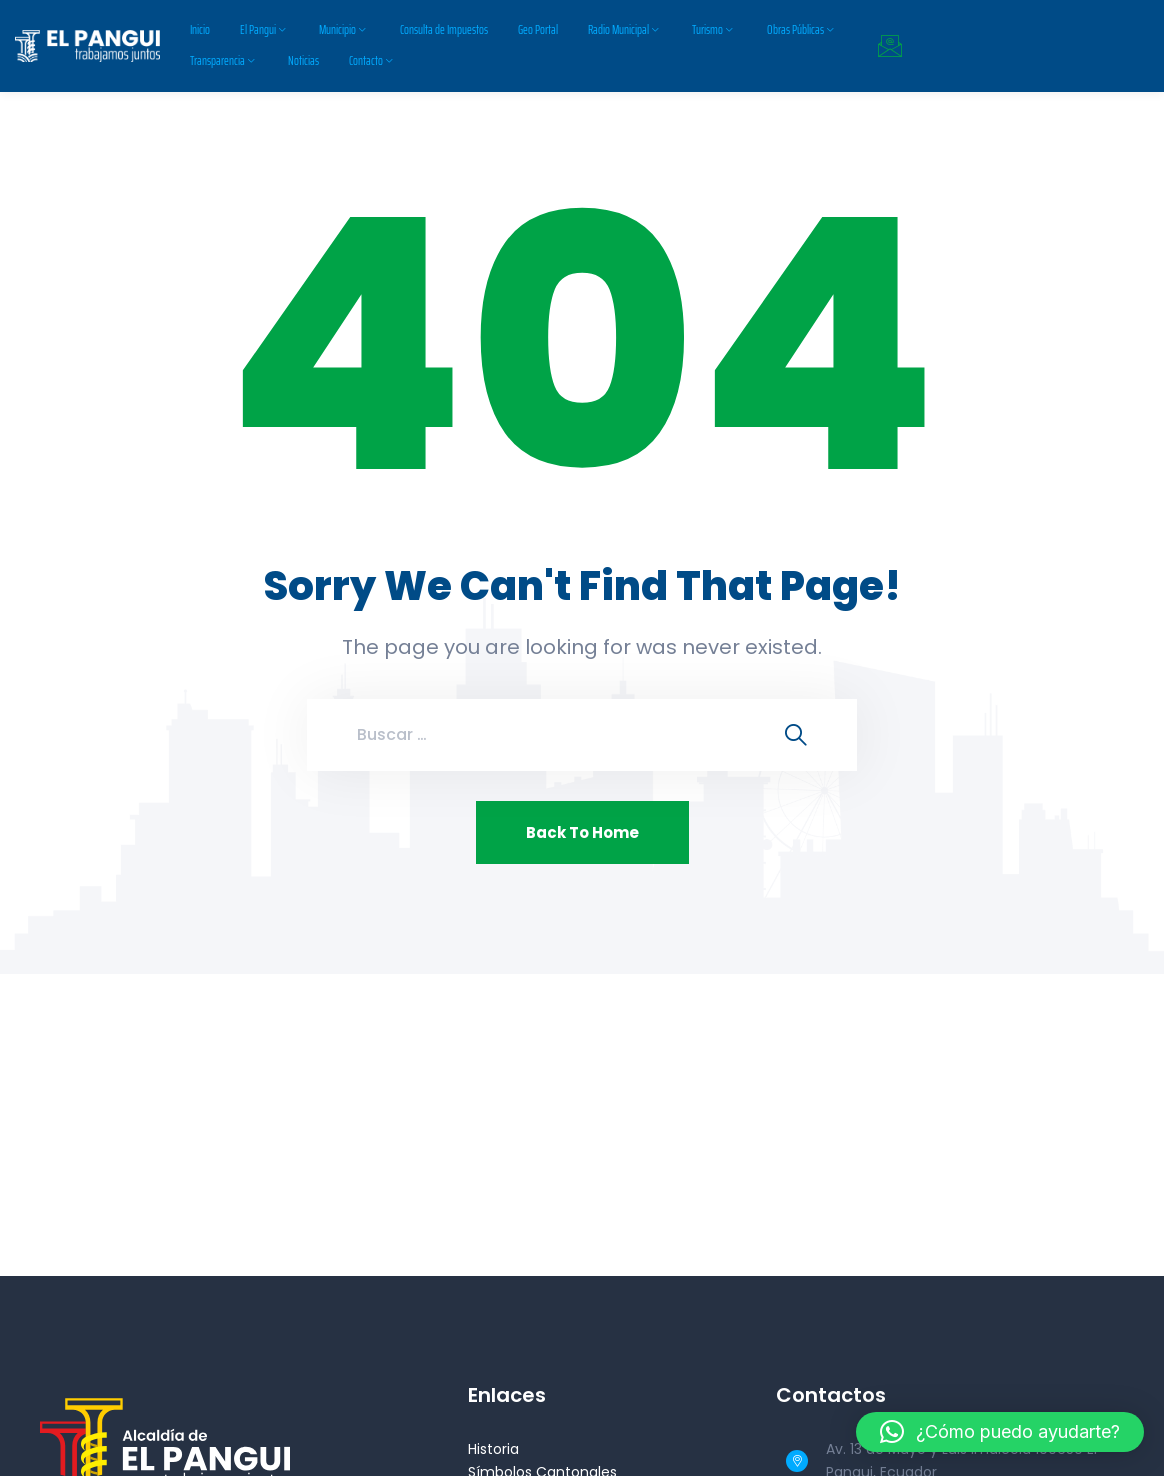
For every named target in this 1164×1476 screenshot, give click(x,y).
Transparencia (217, 60)
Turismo (707, 29)
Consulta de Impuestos (444, 29)
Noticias (303, 60)
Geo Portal (538, 29)
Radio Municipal (618, 29)
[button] (1000, 1432)
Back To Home (582, 832)
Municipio (337, 29)
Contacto (366, 60)
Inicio (200, 29)
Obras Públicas (795, 29)
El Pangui (258, 29)
